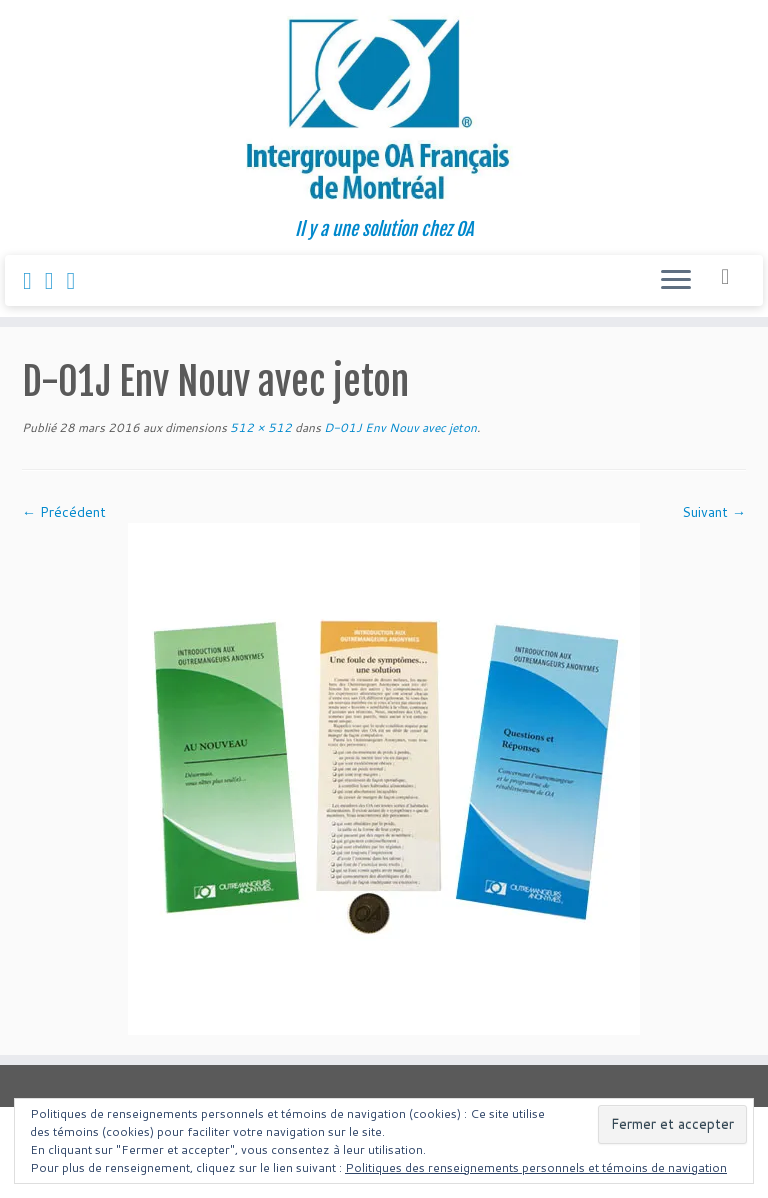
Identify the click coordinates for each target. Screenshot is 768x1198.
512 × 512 (259, 427)
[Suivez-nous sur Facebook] (34, 280)
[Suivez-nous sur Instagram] (56, 280)
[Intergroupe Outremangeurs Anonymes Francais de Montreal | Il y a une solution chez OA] (384, 109)
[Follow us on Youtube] (78, 280)
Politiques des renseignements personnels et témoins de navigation (536, 1167)
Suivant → (714, 512)
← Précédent (64, 512)
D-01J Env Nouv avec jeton (399, 427)
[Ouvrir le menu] (676, 281)
